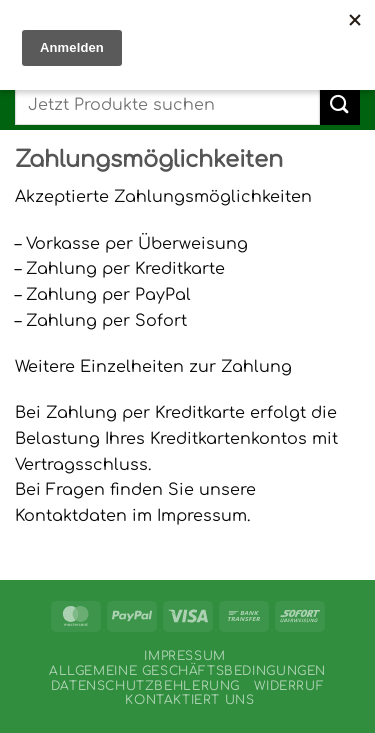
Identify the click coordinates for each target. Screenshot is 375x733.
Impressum (185, 656)
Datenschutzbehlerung (145, 686)
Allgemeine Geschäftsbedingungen (187, 671)
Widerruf (289, 686)
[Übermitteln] (340, 104)
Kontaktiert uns (189, 700)
